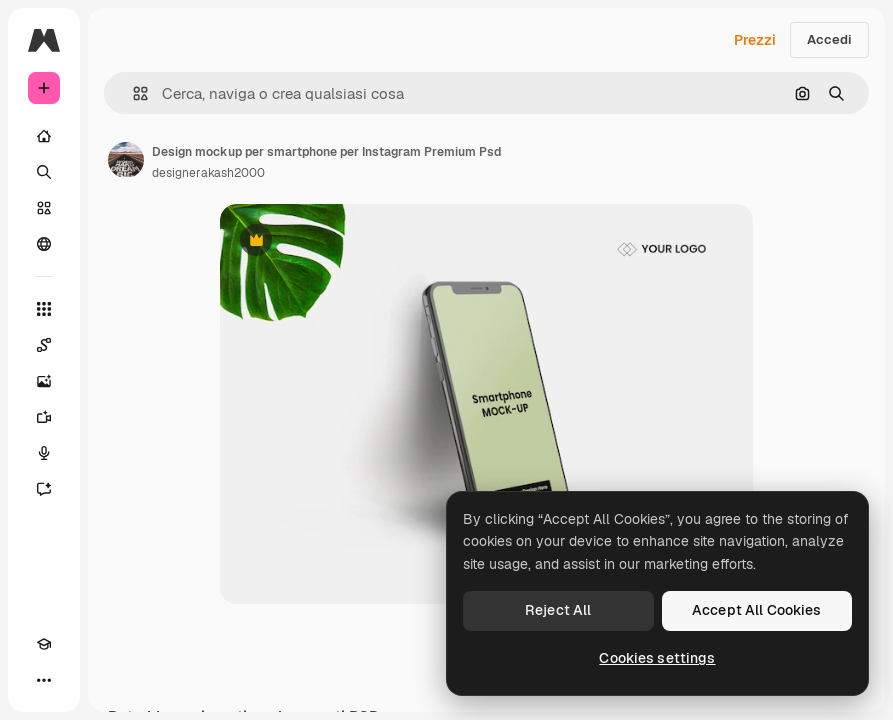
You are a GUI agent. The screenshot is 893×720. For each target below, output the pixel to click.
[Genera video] (44, 417)
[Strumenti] (44, 309)
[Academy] (44, 644)
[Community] (44, 244)
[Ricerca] (44, 172)
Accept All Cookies (757, 610)
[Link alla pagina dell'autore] (126, 160)
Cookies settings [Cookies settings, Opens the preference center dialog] (657, 658)
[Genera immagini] (44, 381)
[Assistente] (44, 489)
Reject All (558, 610)
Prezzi (755, 40)
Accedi (829, 39)
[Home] (44, 136)
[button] (132, 93)
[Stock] (44, 208)
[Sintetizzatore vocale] (44, 453)
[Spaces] (44, 345)
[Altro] (44, 680)
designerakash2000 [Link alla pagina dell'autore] (208, 173)
